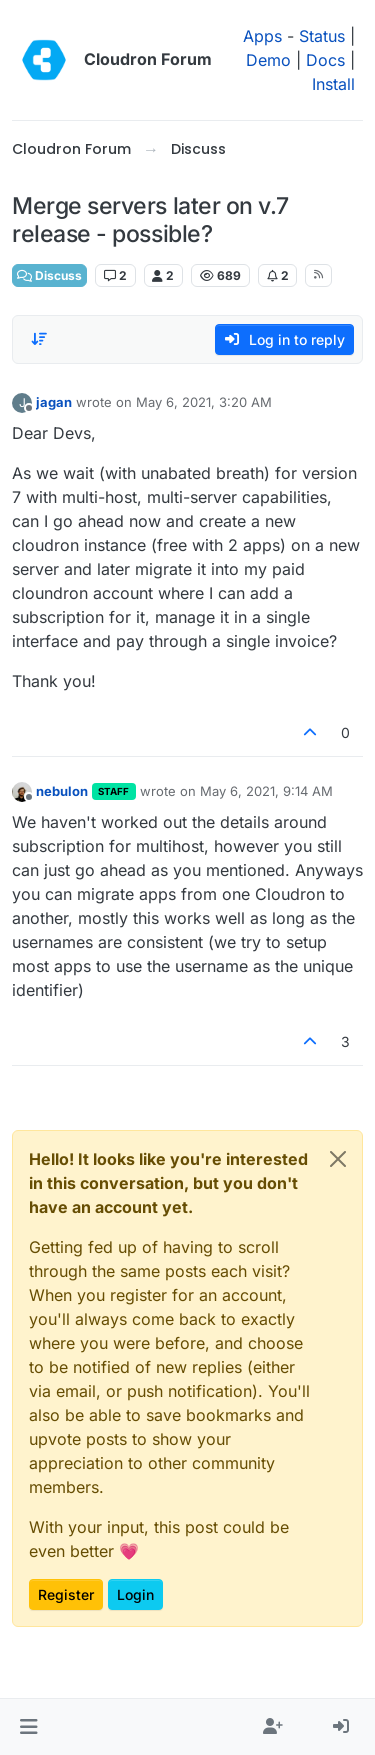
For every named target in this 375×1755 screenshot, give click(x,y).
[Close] (338, 1159)
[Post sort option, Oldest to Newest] (39, 339)
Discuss (49, 275)
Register (66, 1594)
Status (322, 36)
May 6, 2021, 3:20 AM (204, 402)
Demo (268, 60)
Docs (325, 60)
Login (135, 1594)
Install (333, 84)
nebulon (62, 791)
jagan (54, 402)
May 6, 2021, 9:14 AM (266, 791)
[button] (28, 1727)
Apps (262, 36)
